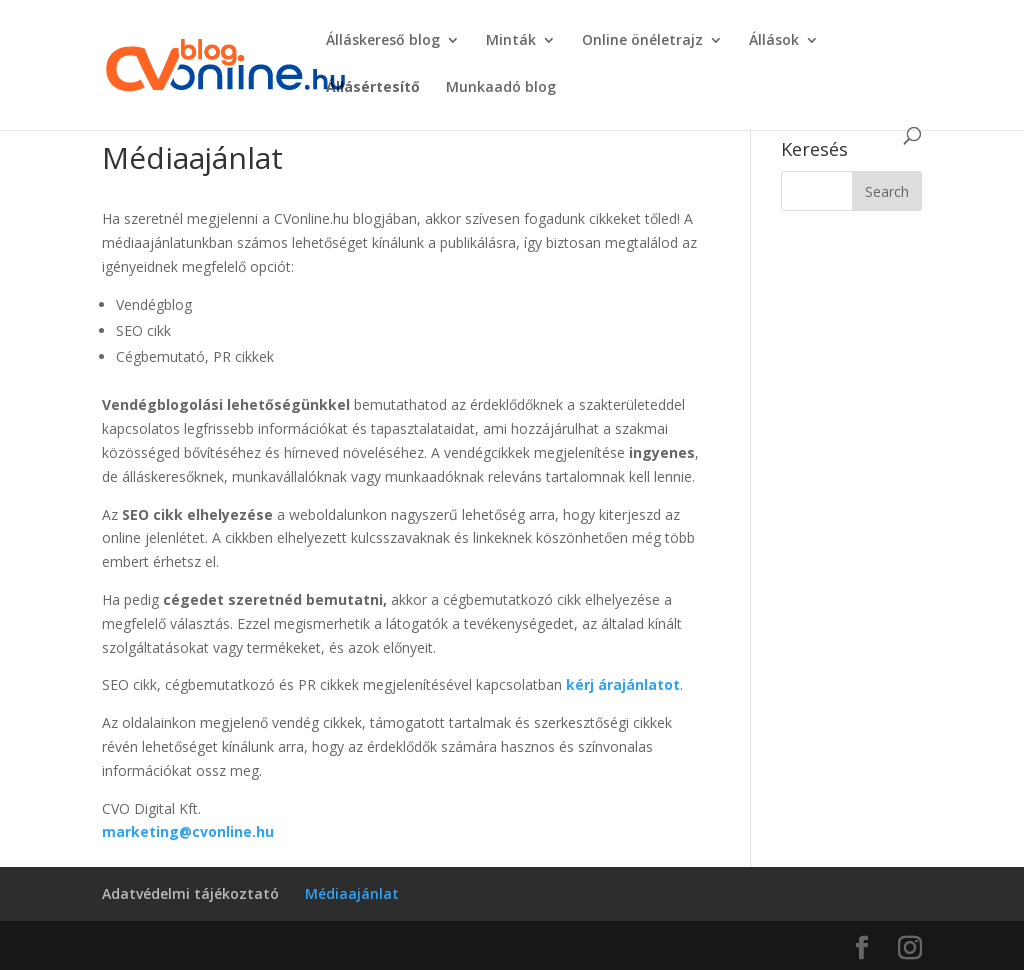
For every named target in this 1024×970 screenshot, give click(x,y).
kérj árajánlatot (623, 684)
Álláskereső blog (383, 41)
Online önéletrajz (642, 41)
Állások (774, 41)
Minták (511, 41)
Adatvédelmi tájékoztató (190, 893)
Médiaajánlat (352, 893)
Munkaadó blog (501, 88)
